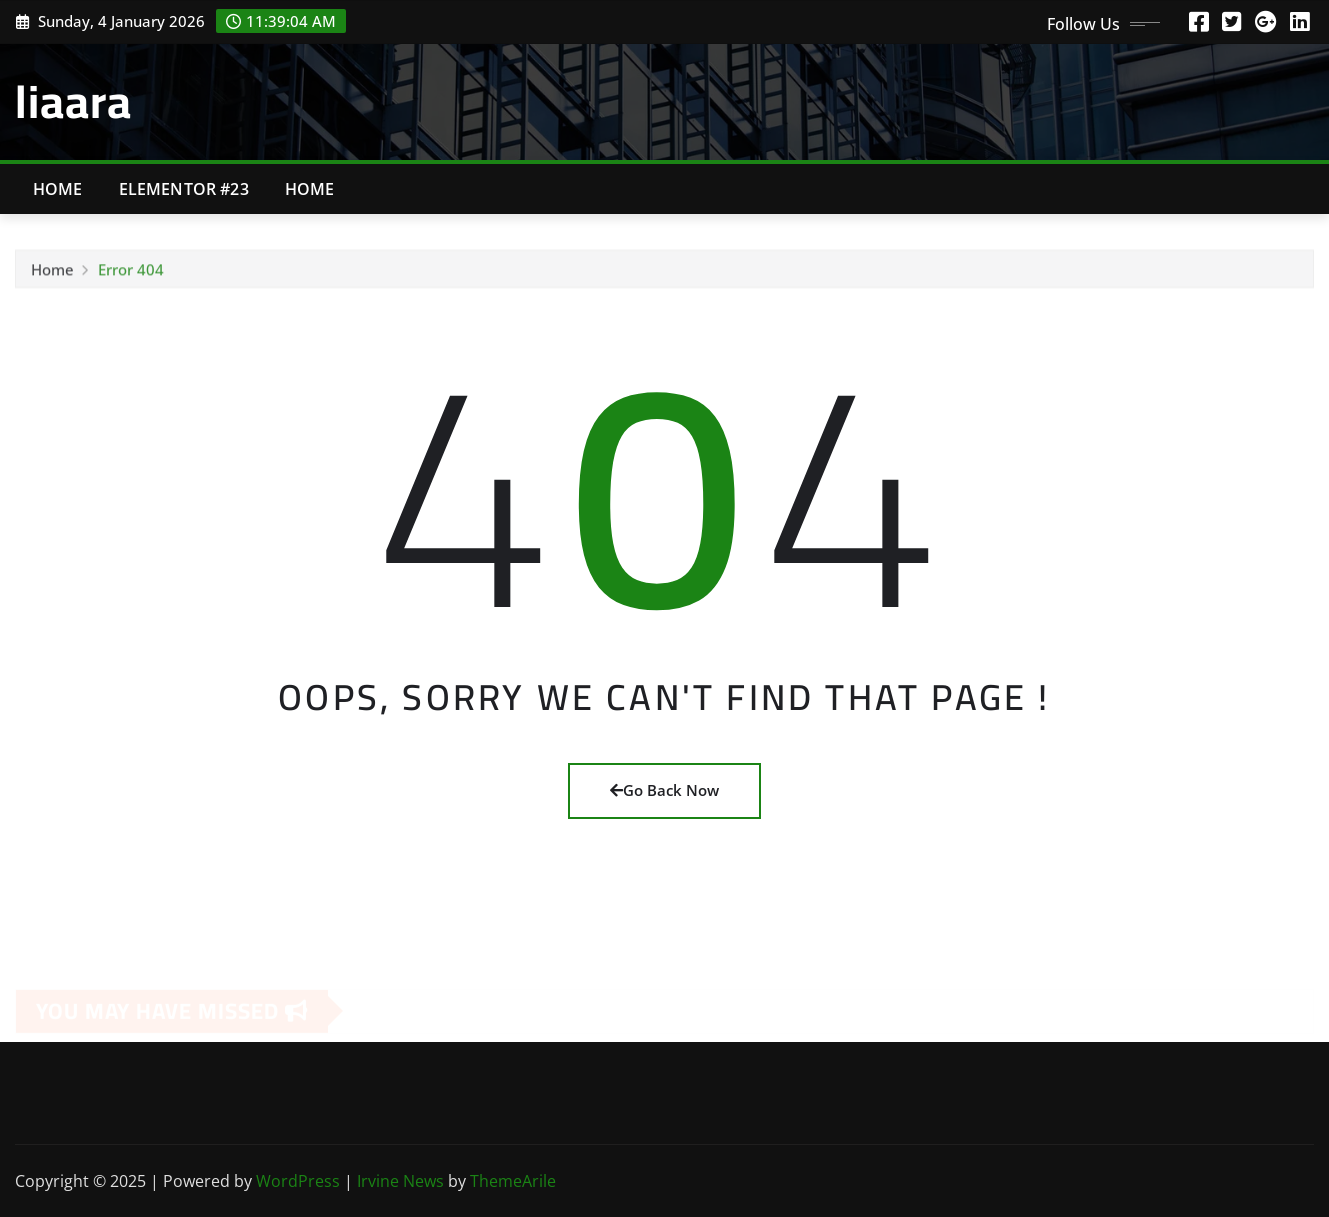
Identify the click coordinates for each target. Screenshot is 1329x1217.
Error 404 (131, 273)
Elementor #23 (184, 189)
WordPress (298, 1181)
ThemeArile (513, 1181)
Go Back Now (664, 790)
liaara (73, 101)
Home (58, 189)
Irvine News (400, 1181)
